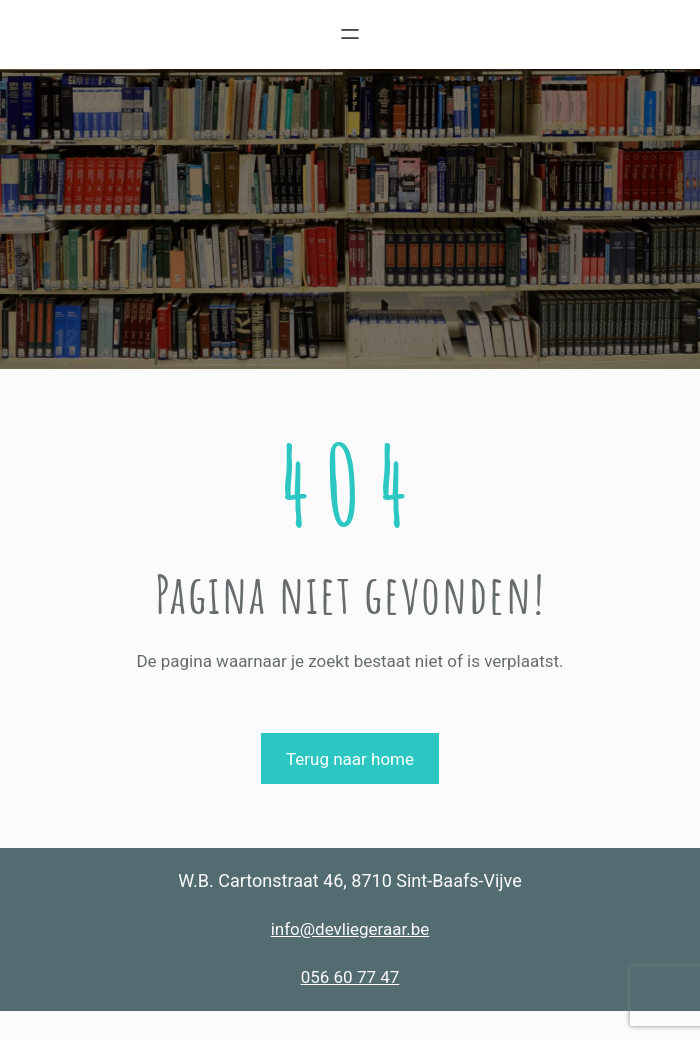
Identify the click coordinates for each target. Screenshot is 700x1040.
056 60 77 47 (350, 977)
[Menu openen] (350, 34)
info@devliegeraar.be (350, 929)
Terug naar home (350, 759)
